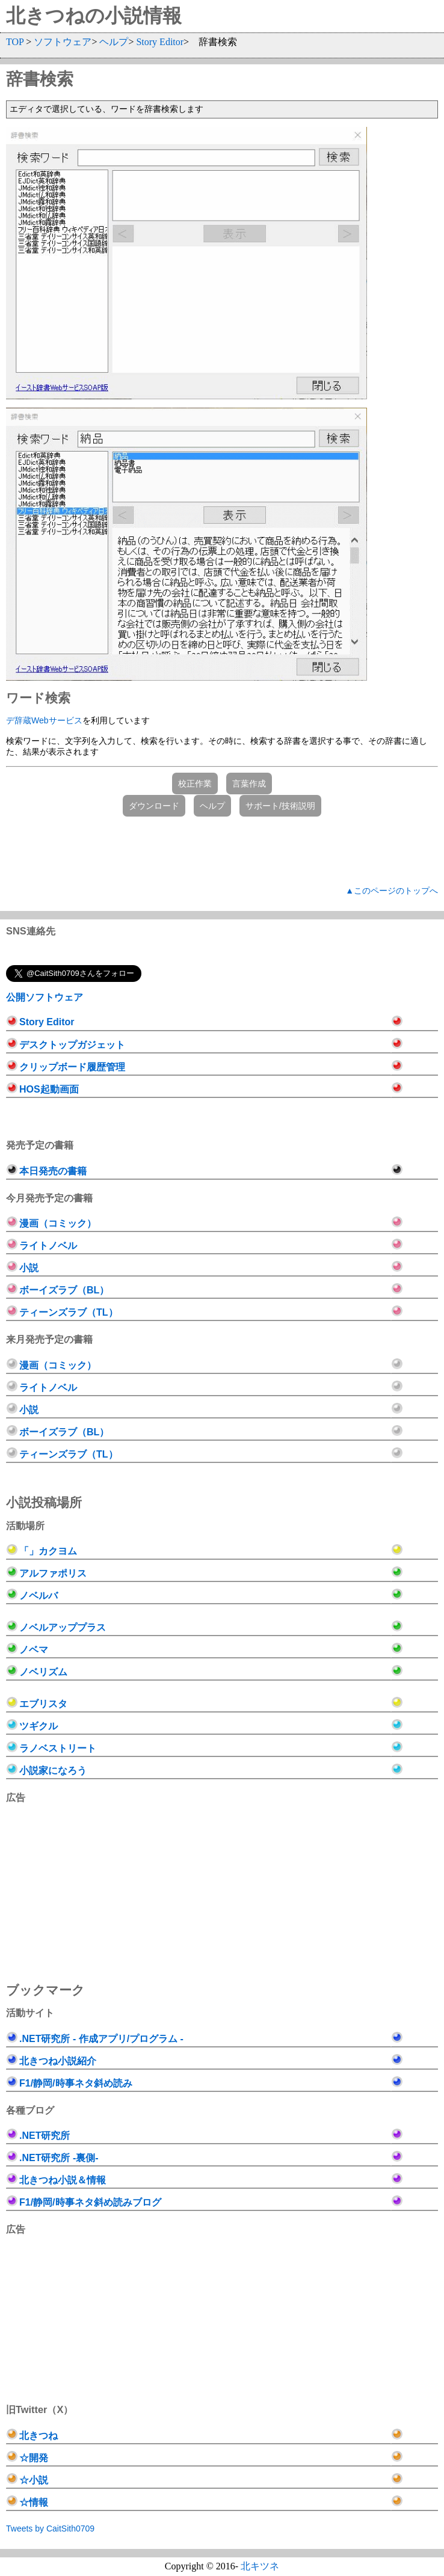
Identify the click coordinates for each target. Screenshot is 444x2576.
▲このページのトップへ (391, 890)
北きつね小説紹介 (57, 2061)
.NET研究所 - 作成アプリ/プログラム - (101, 2039)
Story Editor (159, 42)
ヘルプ (113, 42)
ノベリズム (43, 1672)
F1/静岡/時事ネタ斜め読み (75, 2083)
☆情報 (33, 2502)
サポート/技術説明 (280, 806)
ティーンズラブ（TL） (68, 1312)
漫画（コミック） (57, 1223)
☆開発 (33, 2458)
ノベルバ (38, 1595)
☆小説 (33, 2480)
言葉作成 (249, 783)
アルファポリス (53, 1573)
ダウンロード (154, 806)
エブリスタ (43, 1704)
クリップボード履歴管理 (72, 1067)
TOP (14, 42)
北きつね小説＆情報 (62, 2180)
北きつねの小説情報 (94, 15)
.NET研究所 (44, 2135)
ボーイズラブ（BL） (64, 1290)
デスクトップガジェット (72, 1045)
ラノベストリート (57, 1748)
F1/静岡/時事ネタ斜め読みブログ (90, 2202)
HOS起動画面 (49, 1089)
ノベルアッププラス (62, 1627)
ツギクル (38, 1726)
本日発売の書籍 (53, 1171)
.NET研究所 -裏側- (59, 2158)
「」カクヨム (48, 1551)
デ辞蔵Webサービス (44, 720)
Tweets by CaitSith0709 (50, 2528)
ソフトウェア (62, 42)
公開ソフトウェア (44, 997)
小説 (29, 1268)
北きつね (38, 2435)
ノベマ (33, 1650)
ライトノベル (48, 1245)
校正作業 (195, 783)
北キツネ (260, 2566)
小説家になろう (53, 1770)
